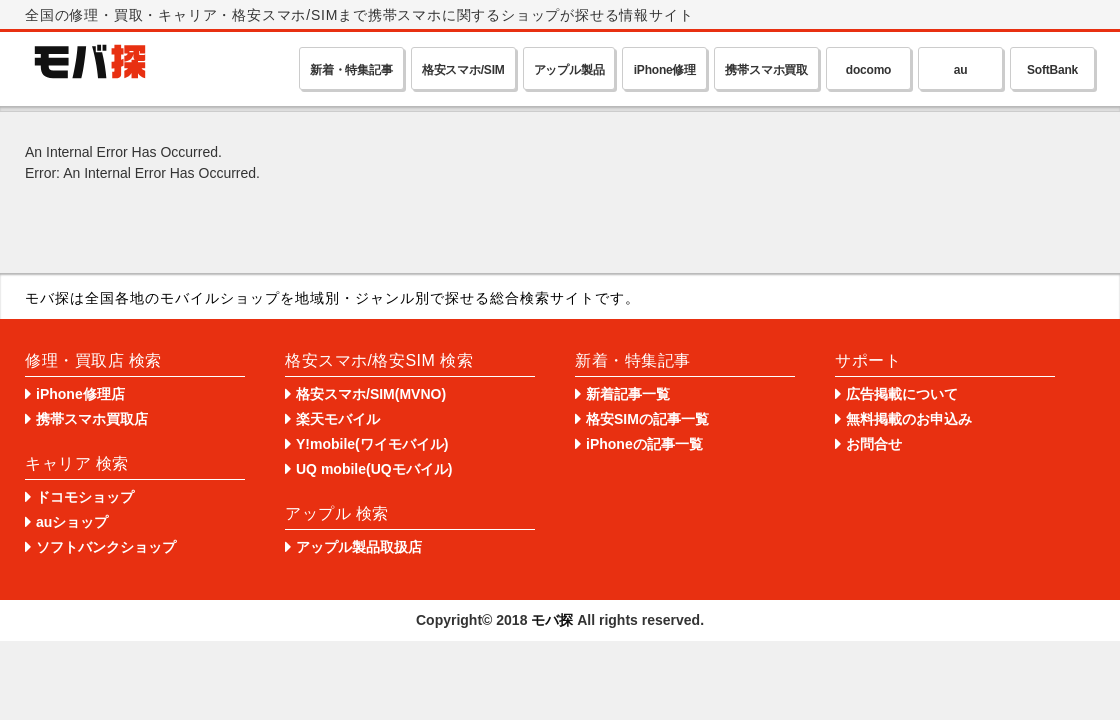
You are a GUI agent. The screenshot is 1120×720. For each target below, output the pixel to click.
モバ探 (552, 620)
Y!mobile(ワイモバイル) (372, 444)
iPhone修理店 (80, 394)
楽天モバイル (338, 419)
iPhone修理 (665, 70)
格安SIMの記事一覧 (647, 419)
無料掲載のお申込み (909, 419)
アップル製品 (569, 70)
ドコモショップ (85, 497)
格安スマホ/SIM (463, 70)
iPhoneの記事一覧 (644, 444)
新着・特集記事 (351, 70)
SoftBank (1052, 70)
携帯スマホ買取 (766, 70)
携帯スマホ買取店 (92, 419)
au (961, 70)
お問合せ (874, 444)
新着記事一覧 (628, 394)
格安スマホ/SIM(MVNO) (371, 394)
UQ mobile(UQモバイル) (374, 469)
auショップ (72, 522)
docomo (868, 70)
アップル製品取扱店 (359, 547)
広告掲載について (902, 394)
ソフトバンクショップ (106, 547)
